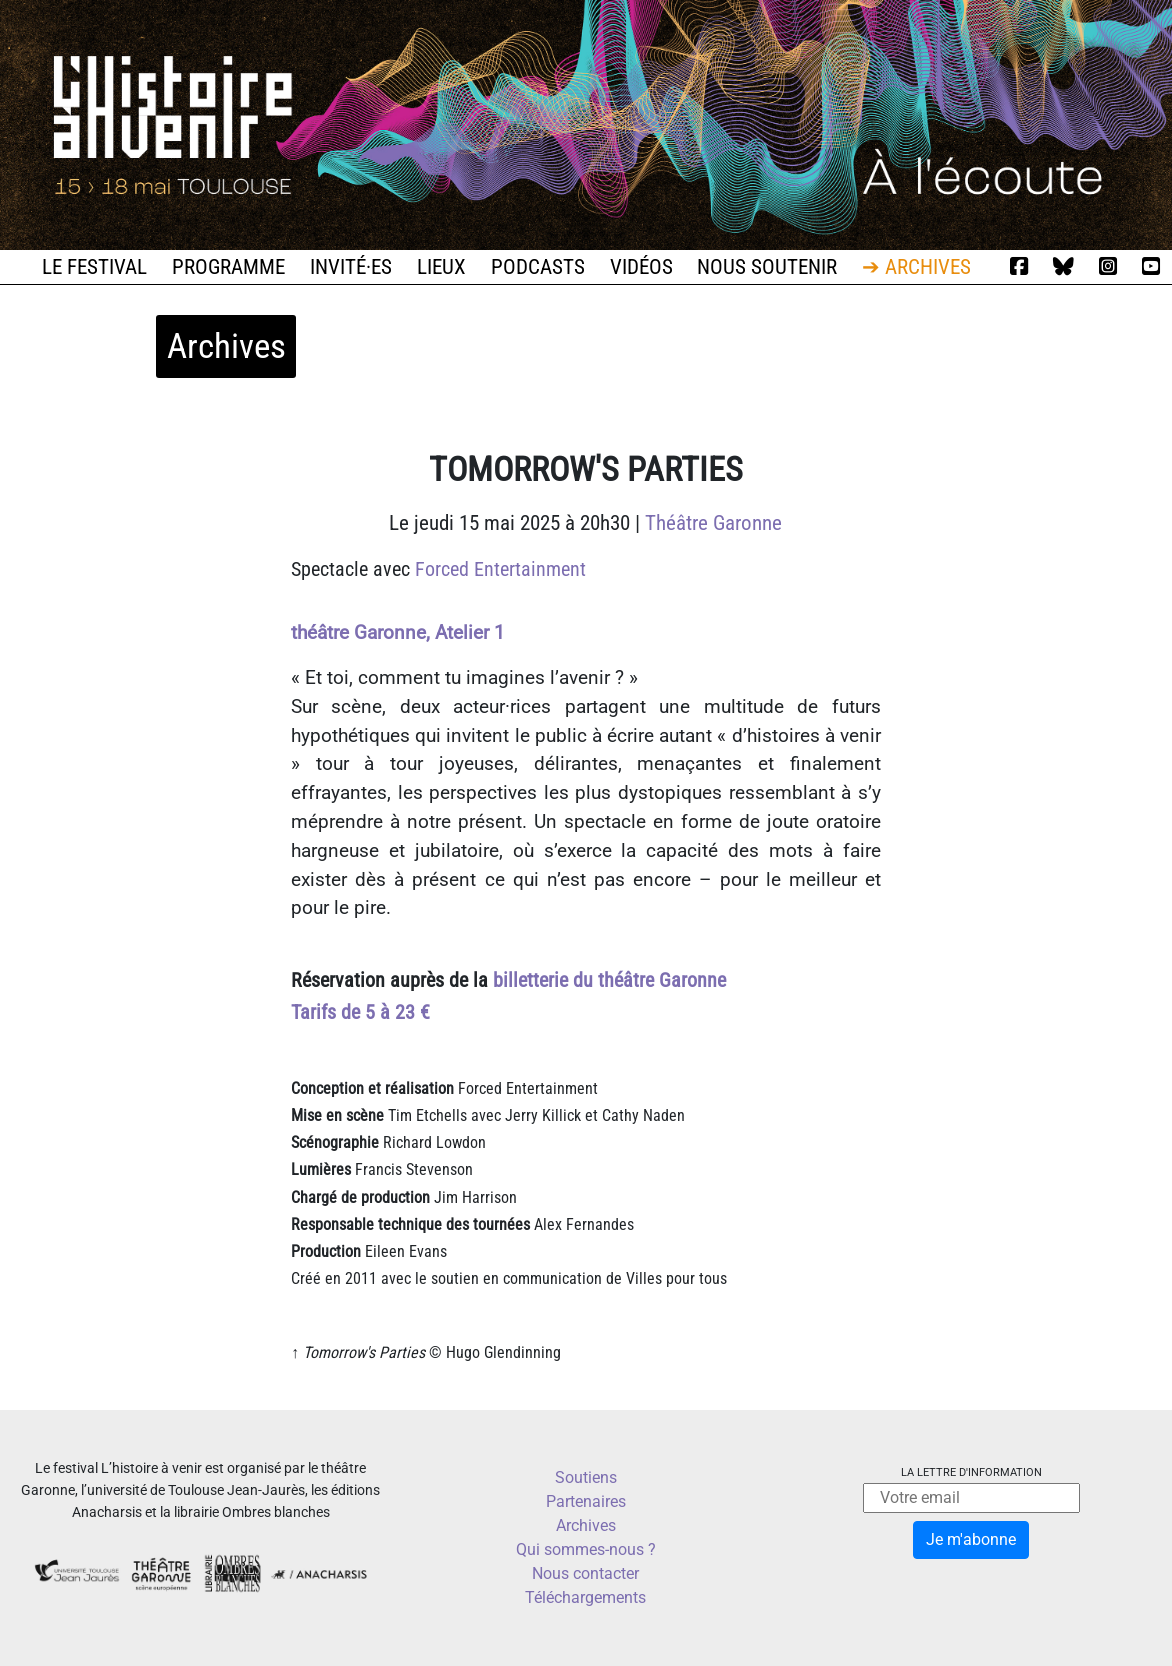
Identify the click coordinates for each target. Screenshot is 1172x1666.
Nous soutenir (767, 267)
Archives (586, 1525)
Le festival (94, 267)
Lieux (441, 267)
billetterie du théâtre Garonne (609, 980)
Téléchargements (585, 1597)
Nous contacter (585, 1573)
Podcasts (538, 267)
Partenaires (586, 1501)
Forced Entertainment (500, 569)
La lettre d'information (971, 1472)
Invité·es (351, 267)
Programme (228, 267)
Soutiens (586, 1477)
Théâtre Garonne (713, 523)
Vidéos (641, 267)
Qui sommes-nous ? (586, 1549)
